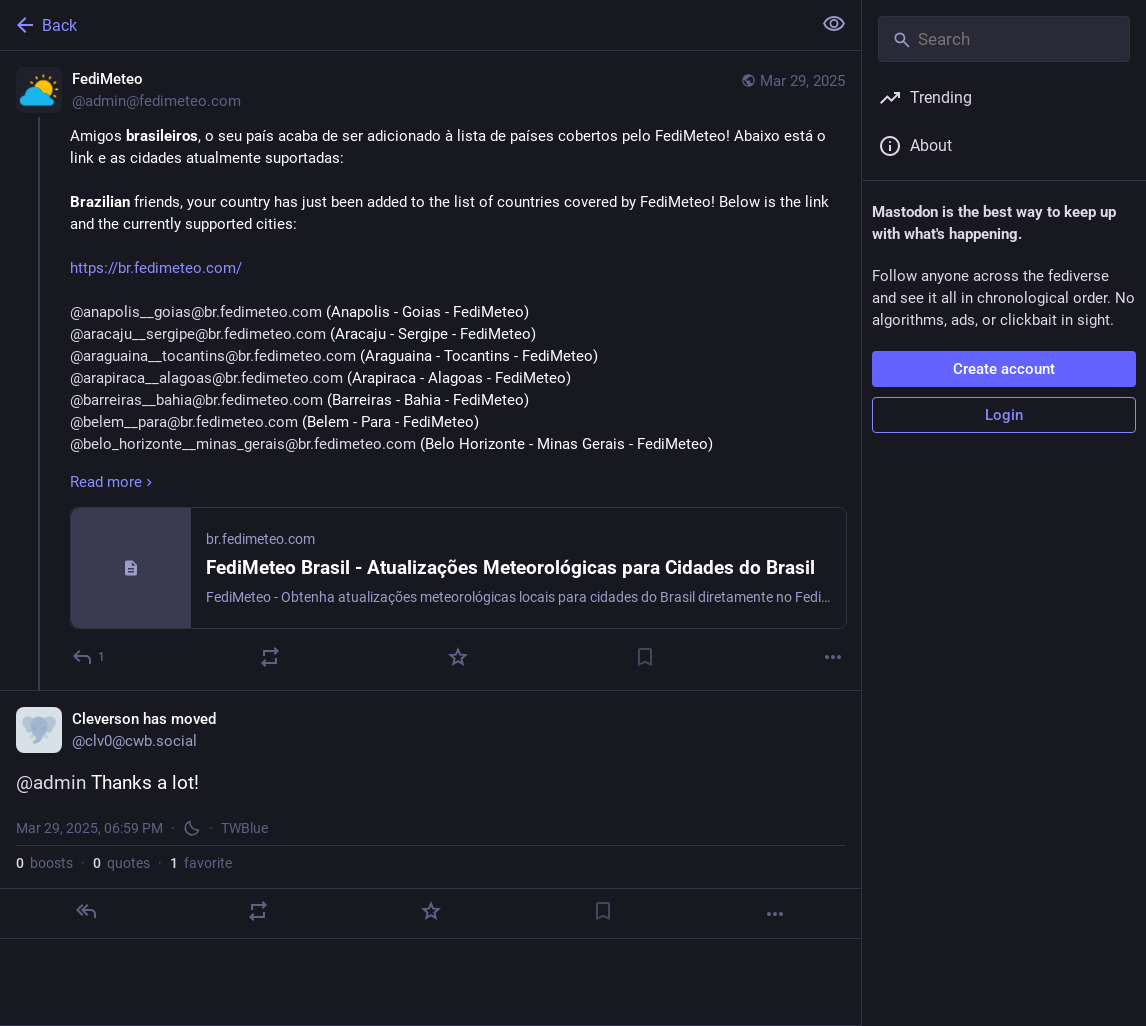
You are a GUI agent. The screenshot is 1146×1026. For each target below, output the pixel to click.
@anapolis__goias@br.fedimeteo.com (196, 312)
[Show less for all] (834, 24)
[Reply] (89, 657)
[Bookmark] (645, 657)
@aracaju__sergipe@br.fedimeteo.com (198, 334)
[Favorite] (458, 657)
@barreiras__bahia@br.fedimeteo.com (196, 400)
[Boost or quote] (270, 657)
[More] (833, 657)
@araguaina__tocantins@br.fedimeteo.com (213, 356)
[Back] (403, 25)
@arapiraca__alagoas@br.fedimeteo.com (206, 378)
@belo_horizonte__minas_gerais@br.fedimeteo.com (243, 444)
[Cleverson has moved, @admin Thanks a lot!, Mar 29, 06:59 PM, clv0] (430, 814)
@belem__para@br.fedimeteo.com (184, 422)
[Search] (1004, 39)
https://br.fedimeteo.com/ (156, 268)
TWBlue (244, 828)
